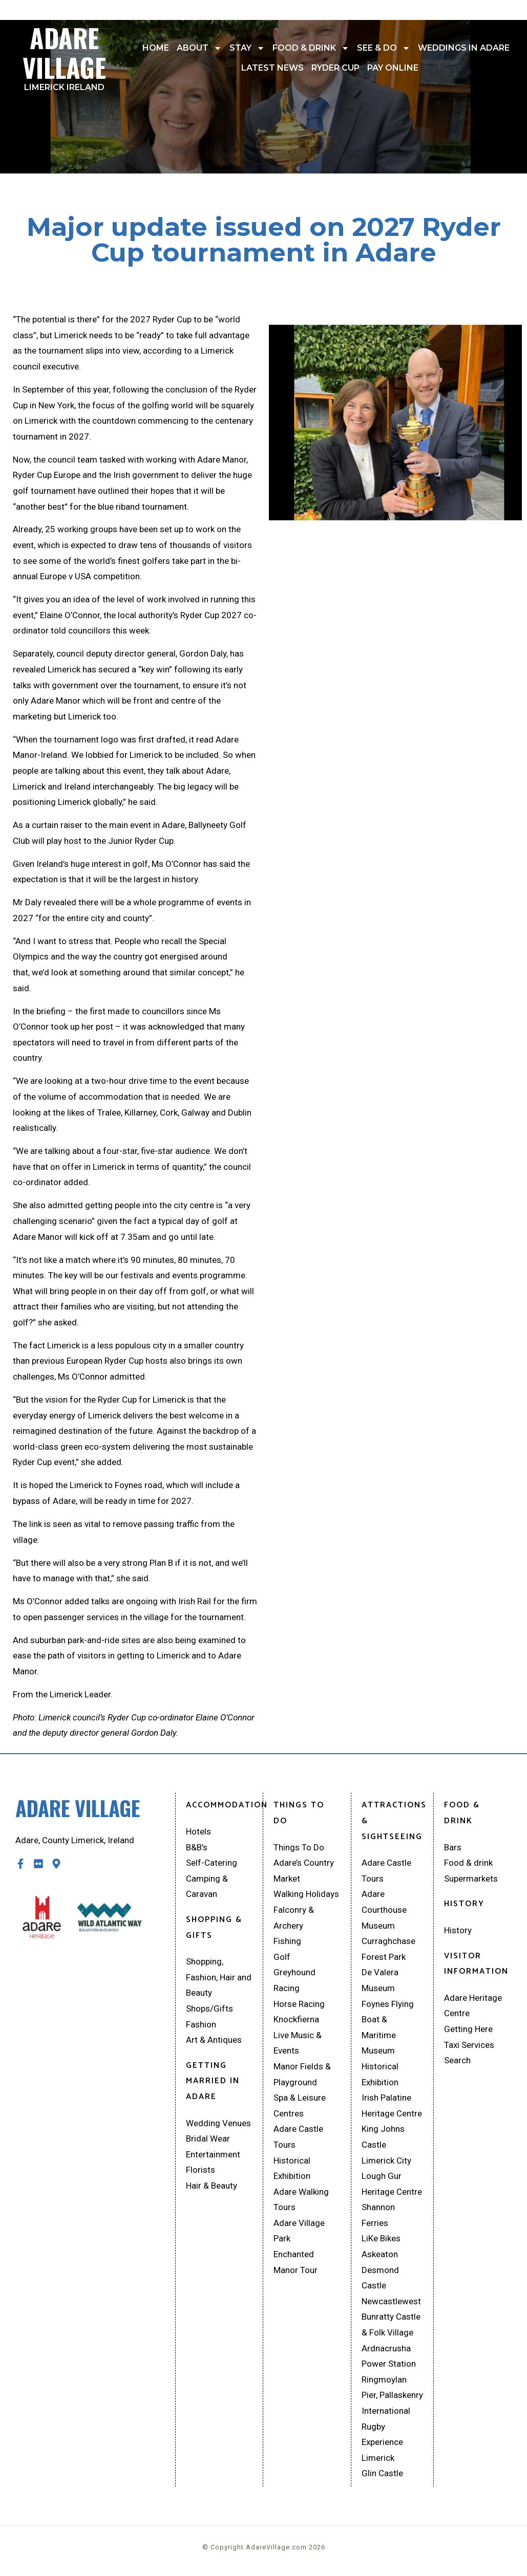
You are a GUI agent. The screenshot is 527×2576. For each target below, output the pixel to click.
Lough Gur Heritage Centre (392, 2184)
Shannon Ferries (378, 2215)
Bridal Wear (208, 2138)
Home (155, 48)
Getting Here (468, 2029)
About (199, 48)
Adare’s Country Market (303, 1871)
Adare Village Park (299, 2231)
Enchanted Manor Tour (295, 2262)
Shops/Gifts (209, 2008)
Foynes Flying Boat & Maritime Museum (388, 2027)
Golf (281, 1957)
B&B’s (196, 1847)
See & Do (383, 48)
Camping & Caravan (207, 1886)
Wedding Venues (218, 2123)
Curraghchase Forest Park (388, 1949)
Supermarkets (471, 1878)
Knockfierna (296, 2019)
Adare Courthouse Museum (384, 1909)
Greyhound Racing (294, 1980)
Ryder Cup (335, 68)
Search (457, 2060)
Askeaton (380, 2254)
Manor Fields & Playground (302, 2074)
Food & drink (310, 48)
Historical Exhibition (291, 2168)
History (458, 1930)
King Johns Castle (383, 2137)
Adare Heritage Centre (473, 2006)
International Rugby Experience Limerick (386, 2434)
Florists (200, 2170)
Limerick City (386, 2160)
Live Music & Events (297, 2043)
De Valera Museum (380, 1980)
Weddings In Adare (464, 48)
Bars (452, 1847)
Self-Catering (211, 1863)
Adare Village (64, 55)
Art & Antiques (214, 2040)
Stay (247, 48)
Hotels (198, 1831)
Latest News (272, 68)
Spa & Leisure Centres (299, 2105)
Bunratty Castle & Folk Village (391, 2324)
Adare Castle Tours (298, 2137)
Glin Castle (382, 2473)
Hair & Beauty (211, 2185)
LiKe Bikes (381, 2238)
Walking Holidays (306, 1894)
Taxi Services (469, 2045)
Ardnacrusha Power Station (389, 2356)
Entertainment (213, 2154)
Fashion (201, 2024)
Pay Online (392, 68)
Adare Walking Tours (301, 2200)
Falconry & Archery (293, 1918)
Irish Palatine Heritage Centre (392, 2105)
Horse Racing (299, 2004)
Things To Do (298, 1847)
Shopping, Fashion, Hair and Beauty (218, 1977)
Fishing (287, 1941)
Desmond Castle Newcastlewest (391, 2285)
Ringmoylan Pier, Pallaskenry (392, 2387)
